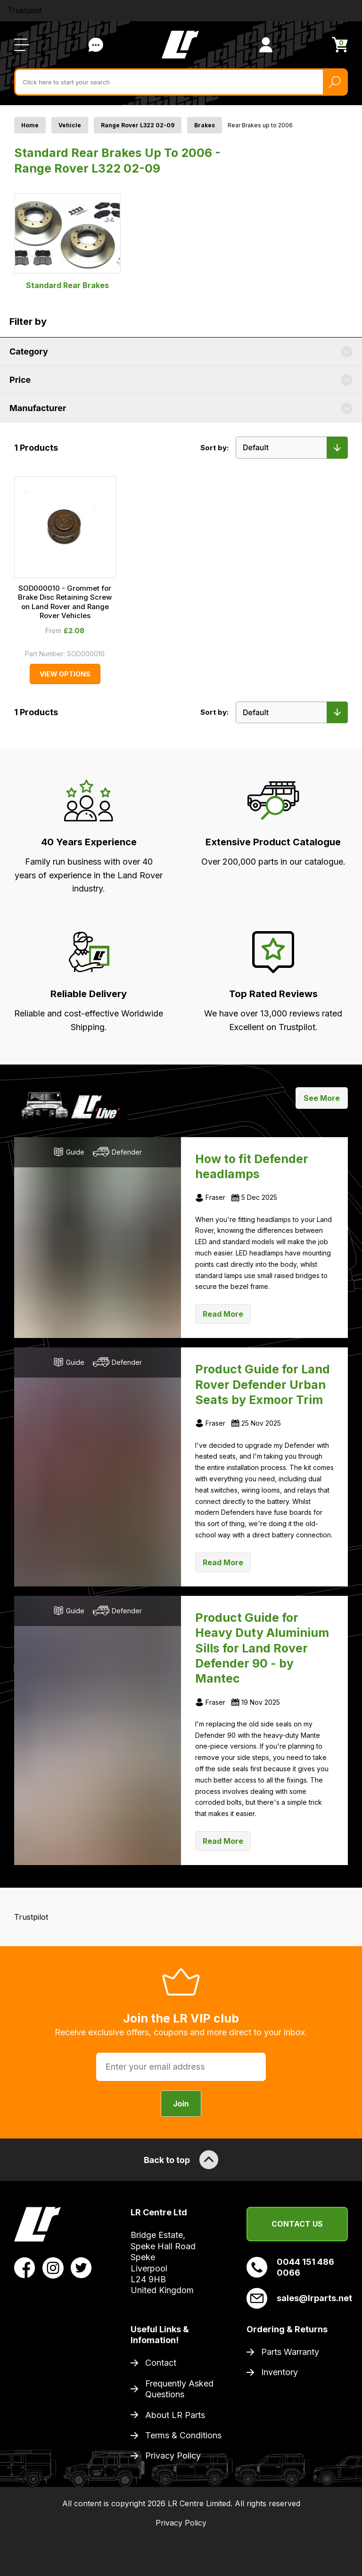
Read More (223, 1314)
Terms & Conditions (183, 2435)
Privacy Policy (173, 2455)
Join (181, 2103)
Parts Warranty (290, 2352)
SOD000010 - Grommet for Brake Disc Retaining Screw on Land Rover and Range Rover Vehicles (65, 602)
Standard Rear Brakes (67, 241)
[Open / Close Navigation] (21, 45)
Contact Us (297, 2224)
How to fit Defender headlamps (251, 1166)
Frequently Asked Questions (179, 2388)
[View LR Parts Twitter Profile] (81, 2267)
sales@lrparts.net (297, 2298)
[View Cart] (340, 44)
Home (30, 125)
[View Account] (265, 44)
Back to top (181, 2159)
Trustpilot (24, 10)
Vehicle (69, 125)
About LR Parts (175, 2415)
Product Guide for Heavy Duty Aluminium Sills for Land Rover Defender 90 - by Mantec (262, 1648)
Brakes (204, 125)
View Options (65, 674)
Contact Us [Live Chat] (95, 44)
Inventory (279, 2372)
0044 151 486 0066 (290, 2267)
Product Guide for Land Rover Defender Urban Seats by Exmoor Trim (262, 1384)
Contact (160, 2363)
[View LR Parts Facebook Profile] (24, 2267)
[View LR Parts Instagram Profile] (53, 2267)
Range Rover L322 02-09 (137, 125)
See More (322, 1098)
